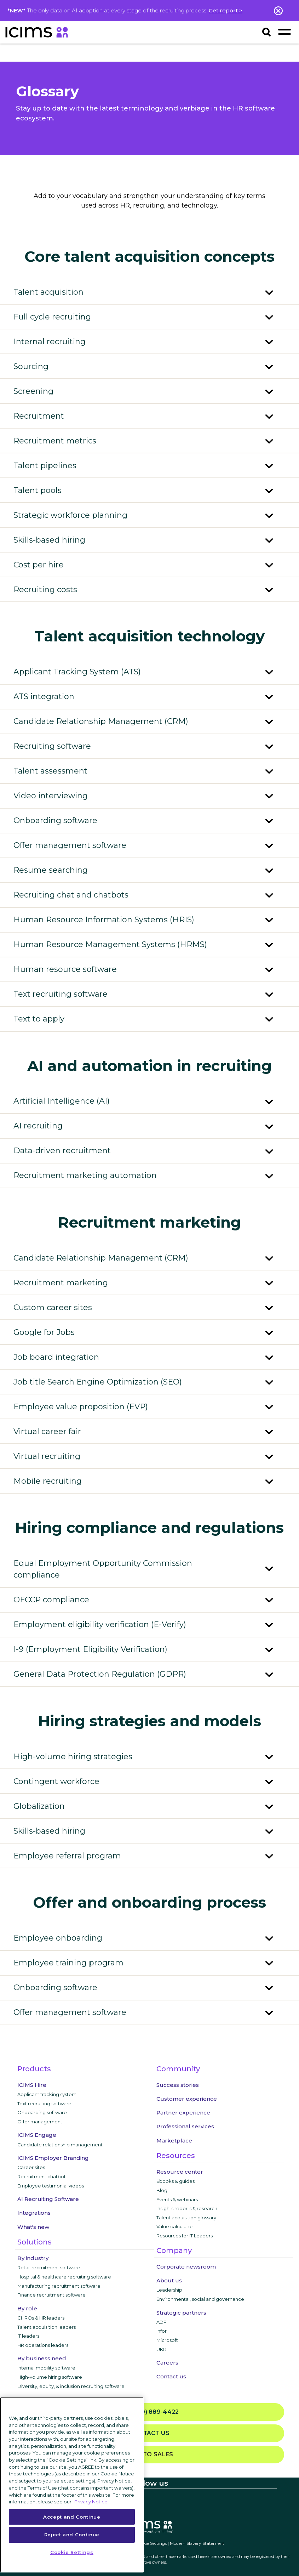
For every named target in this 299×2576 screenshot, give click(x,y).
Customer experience (186, 2098)
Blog (161, 2190)
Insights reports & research (186, 2208)
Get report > (225, 10)
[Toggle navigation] (284, 32)
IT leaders (28, 2336)
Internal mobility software (46, 2368)
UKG (161, 2349)
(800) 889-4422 (149, 2412)
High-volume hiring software (49, 2377)
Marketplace (174, 2140)
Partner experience (183, 2112)
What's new (33, 2227)
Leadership (169, 2290)
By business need (41, 2358)
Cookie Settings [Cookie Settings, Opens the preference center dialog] (71, 2552)
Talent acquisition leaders (46, 2327)
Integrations (34, 2212)
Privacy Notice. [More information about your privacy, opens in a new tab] (91, 2501)
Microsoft (167, 2340)
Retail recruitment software (48, 2267)
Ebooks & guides (175, 2181)
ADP (161, 2322)
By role (27, 2308)
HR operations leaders (42, 2345)
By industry (32, 2258)
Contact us (171, 2376)
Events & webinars (177, 2199)
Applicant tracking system (46, 2094)
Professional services (185, 2126)
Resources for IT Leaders (184, 2235)
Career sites (31, 2167)
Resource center (179, 2171)
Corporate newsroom (186, 2266)
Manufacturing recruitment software (58, 2286)
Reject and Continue (71, 2534)
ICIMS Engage (36, 2134)
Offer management (39, 2121)
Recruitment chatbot (41, 2176)
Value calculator (174, 2226)
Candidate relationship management (60, 2144)
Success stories (177, 2085)
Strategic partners (181, 2312)
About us (169, 2280)
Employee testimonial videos (50, 2186)
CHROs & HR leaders (40, 2318)
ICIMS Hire (31, 2085)
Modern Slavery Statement (197, 2543)
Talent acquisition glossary (186, 2217)
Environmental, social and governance (200, 2299)
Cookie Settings (151, 2543)
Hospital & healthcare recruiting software (64, 2277)
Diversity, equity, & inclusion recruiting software (71, 2386)
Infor (161, 2331)
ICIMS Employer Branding (53, 2158)
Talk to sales (149, 2454)
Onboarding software (42, 2112)
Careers (167, 2362)
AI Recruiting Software (48, 2199)
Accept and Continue (71, 2517)
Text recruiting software (44, 2103)
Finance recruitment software (51, 2295)
